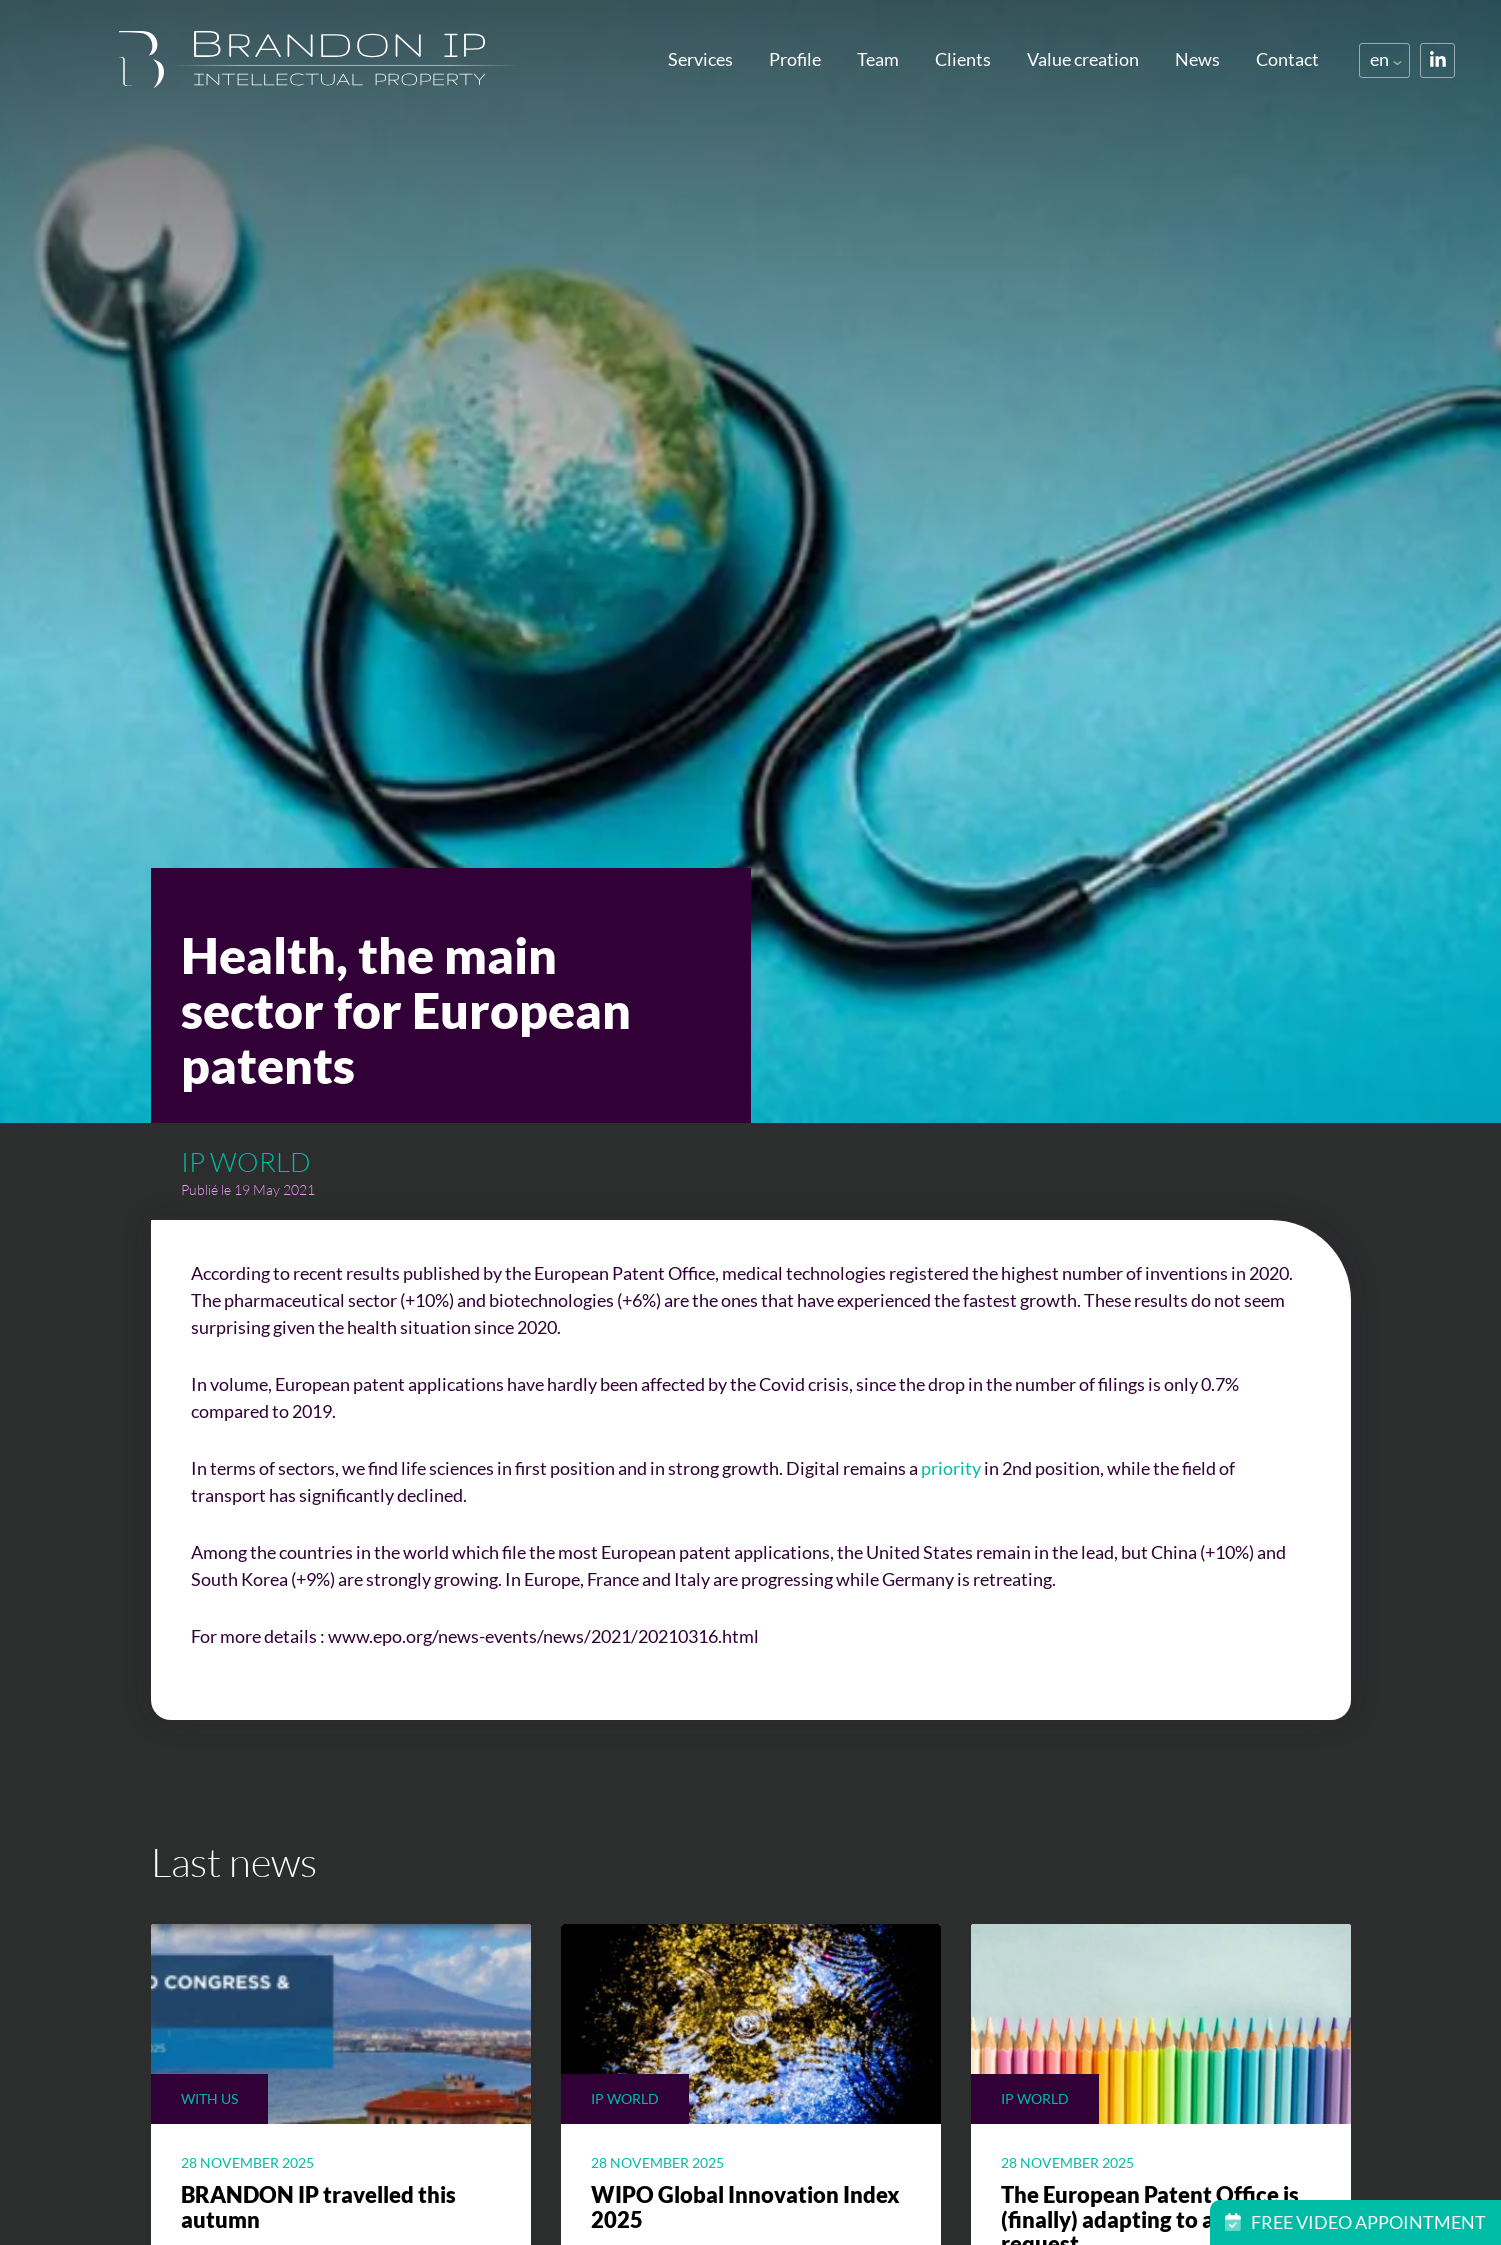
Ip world (246, 1161)
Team (878, 59)
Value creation (1083, 59)
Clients (963, 59)
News (1197, 59)
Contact (1287, 59)
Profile (795, 59)
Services (700, 59)
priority (951, 1468)
